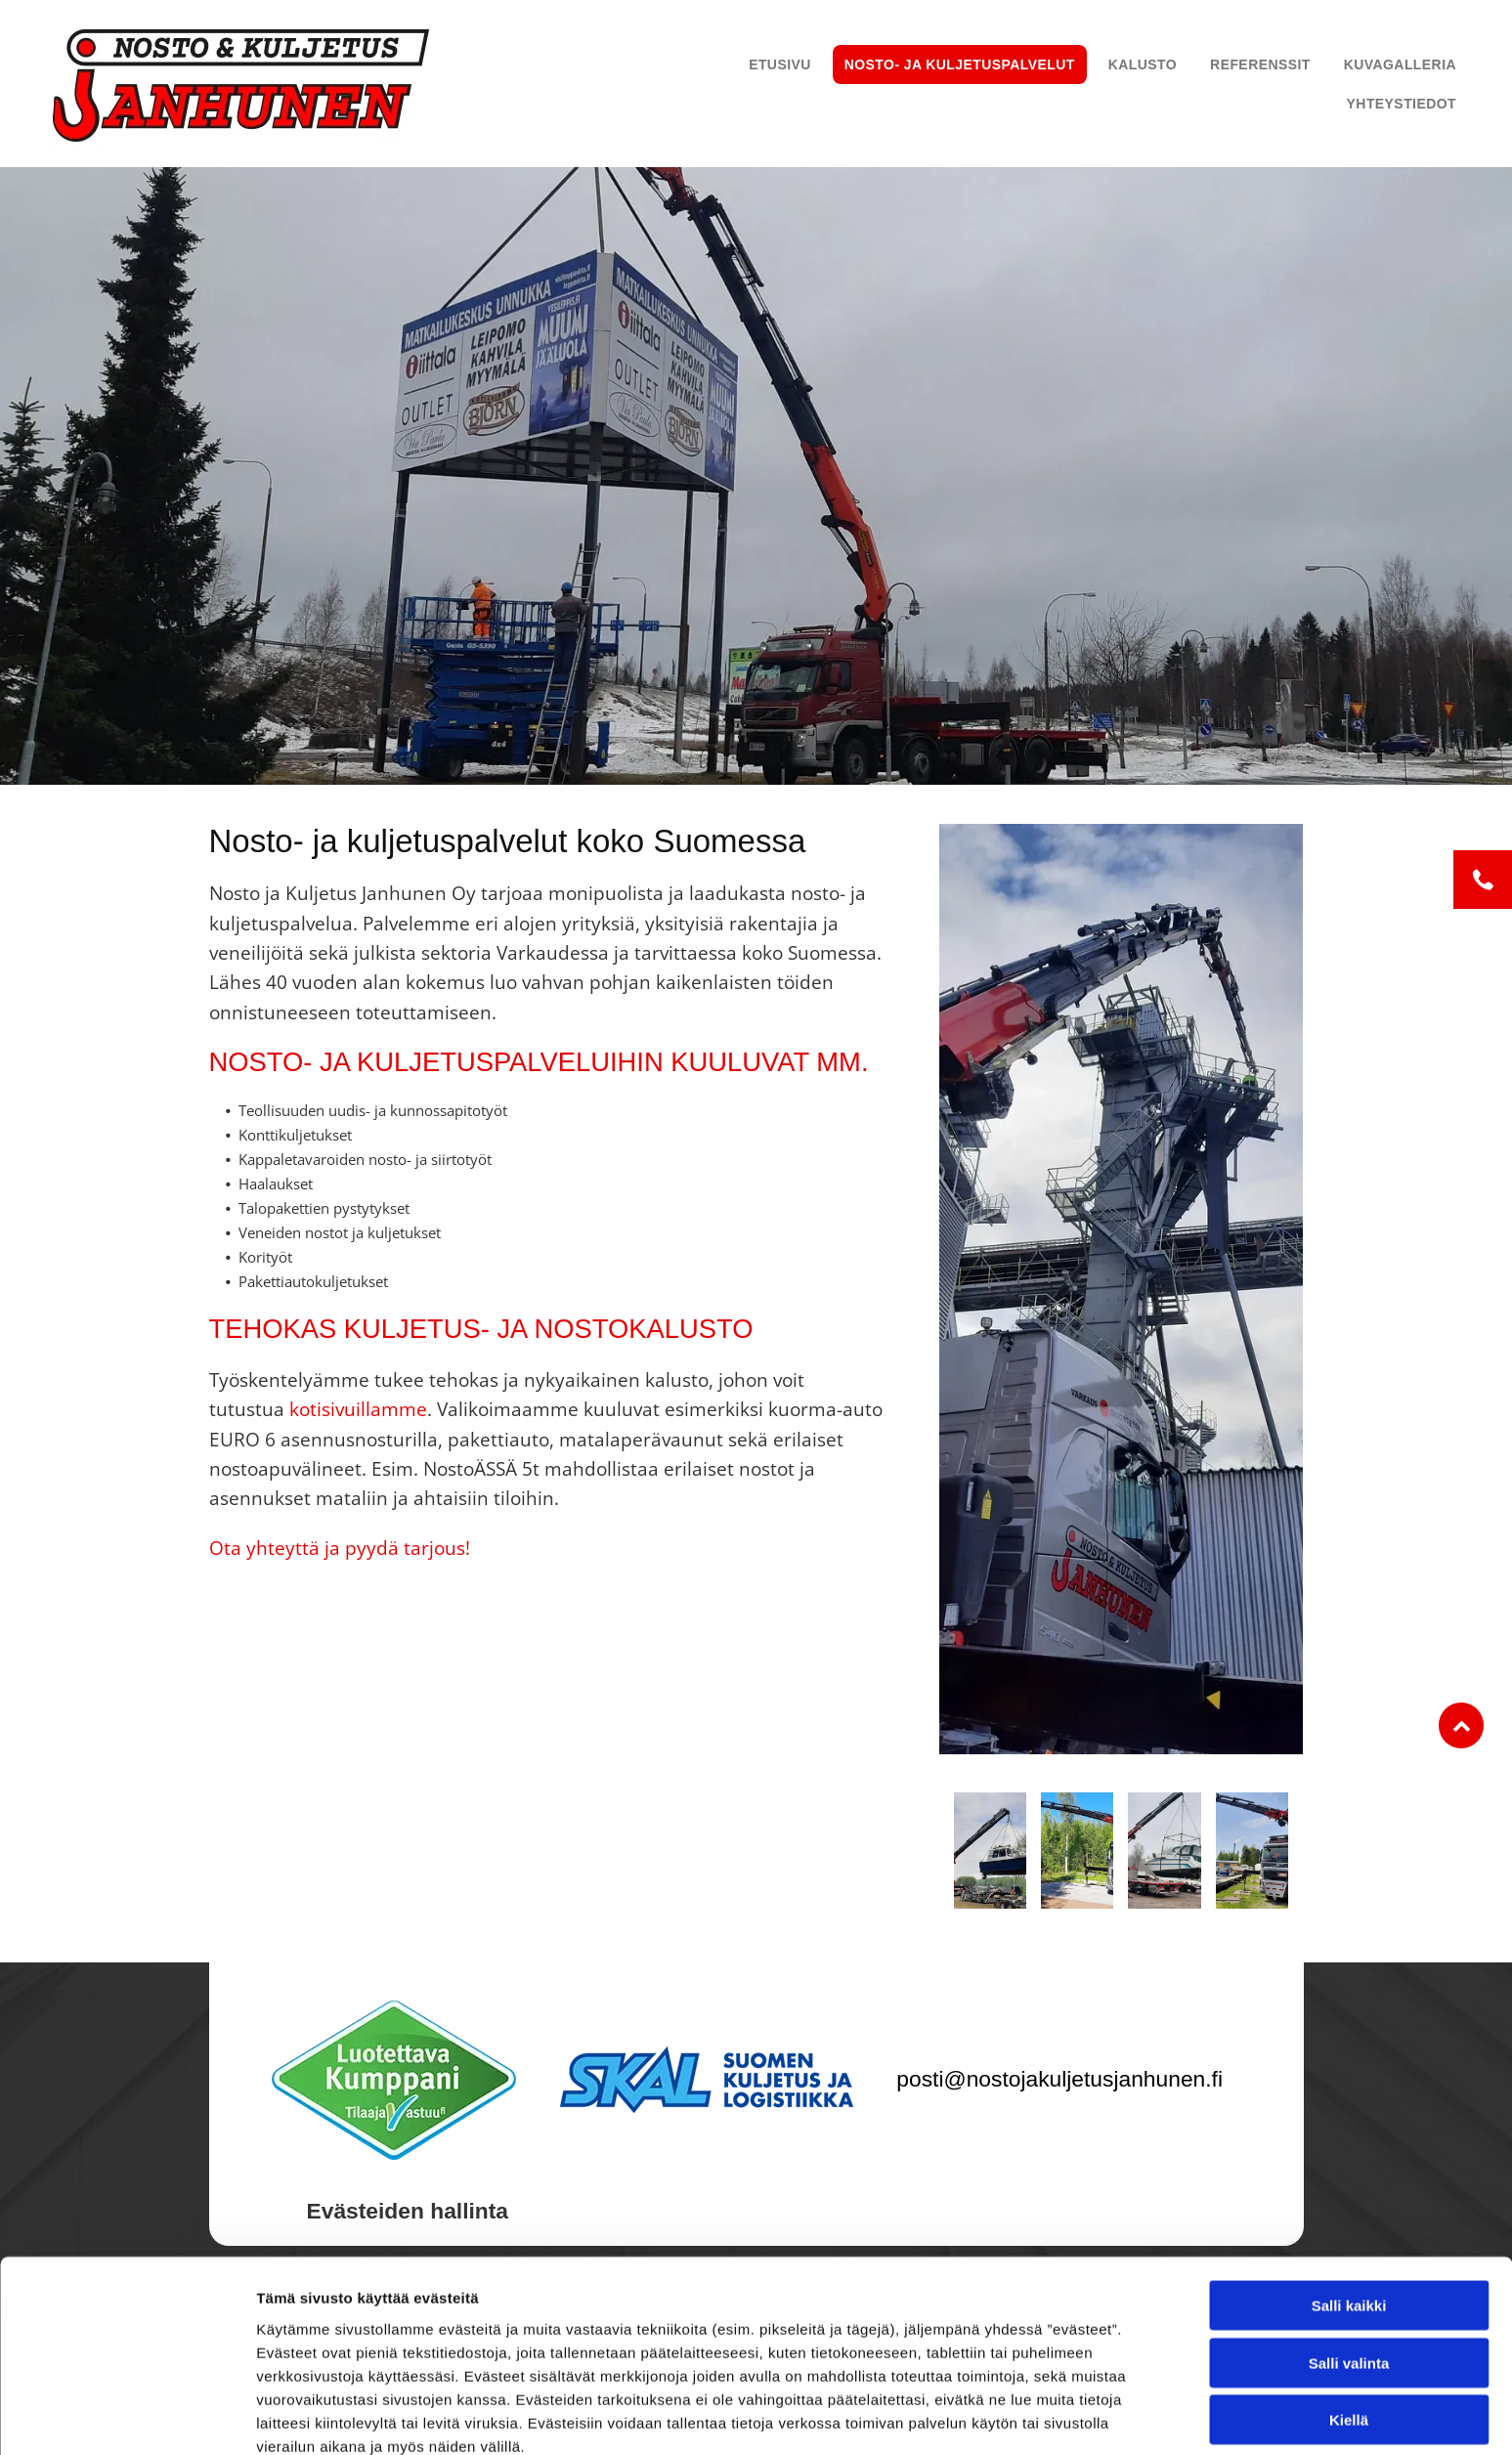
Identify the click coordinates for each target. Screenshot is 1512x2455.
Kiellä (1348, 2327)
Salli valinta (1349, 2269)
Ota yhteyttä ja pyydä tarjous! (339, 1548)
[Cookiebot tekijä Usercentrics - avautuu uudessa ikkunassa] (126, 2417)
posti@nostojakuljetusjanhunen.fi (1059, 2078)
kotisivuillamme (358, 1409)
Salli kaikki (1349, 2213)
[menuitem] (780, 64)
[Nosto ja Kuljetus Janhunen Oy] (990, 1850)
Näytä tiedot (1045, 2416)
